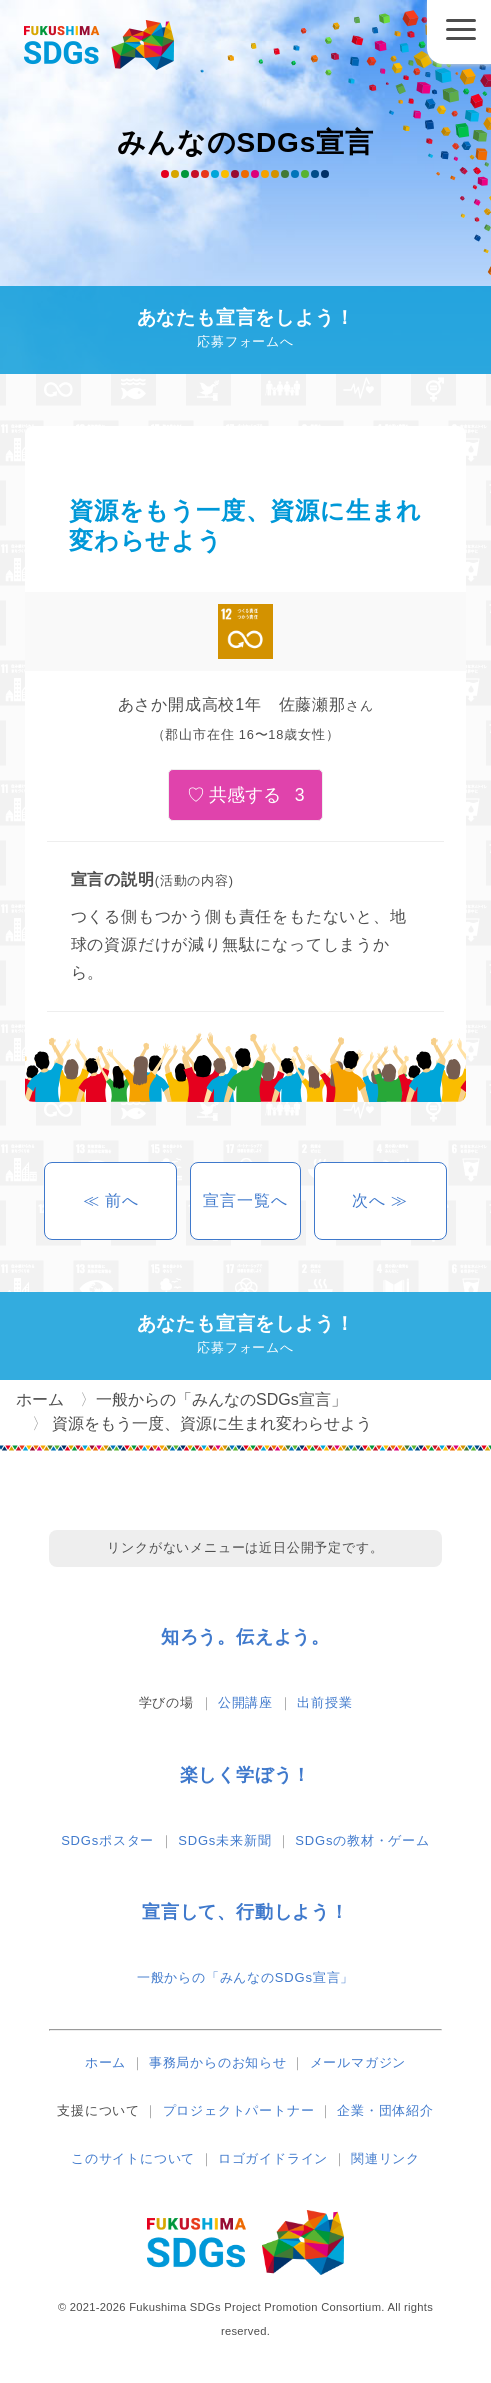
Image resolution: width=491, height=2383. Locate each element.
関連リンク (385, 2158)
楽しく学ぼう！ (246, 1775)
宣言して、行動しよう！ (245, 1912)
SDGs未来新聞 (224, 1840)
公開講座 (245, 1702)
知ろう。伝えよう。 (245, 1637)
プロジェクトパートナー (239, 2110)
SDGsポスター (107, 1840)
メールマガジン (358, 2062)
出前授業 (324, 1702)
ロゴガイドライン (273, 2158)
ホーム (105, 2062)
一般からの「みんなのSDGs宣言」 (245, 1977)
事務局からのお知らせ (218, 2062)
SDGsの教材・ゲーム (362, 1840)
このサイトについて (133, 2158)
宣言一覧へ (245, 1200)
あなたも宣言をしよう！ (245, 330)
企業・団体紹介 (385, 2110)
